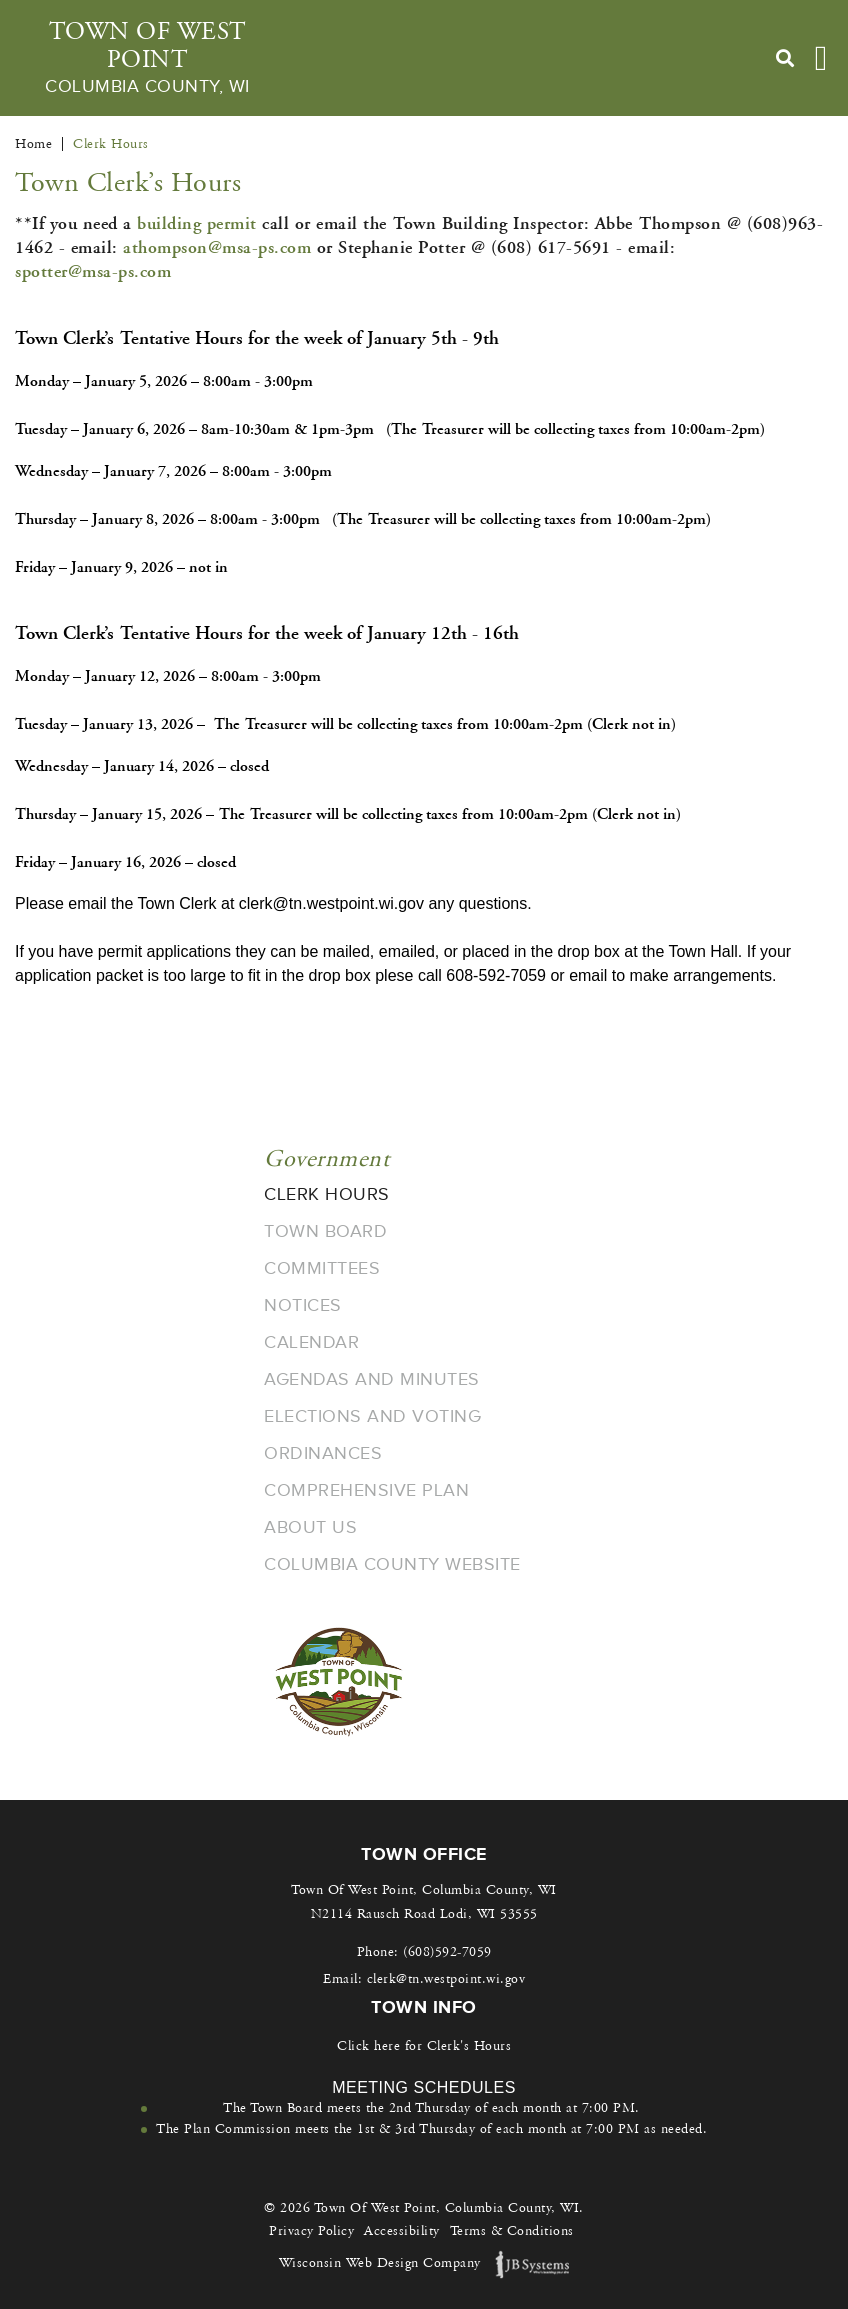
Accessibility (402, 2231)
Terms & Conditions (512, 2231)
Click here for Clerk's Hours (424, 2046)
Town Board (325, 1231)
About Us (310, 1527)
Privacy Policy (311, 2231)
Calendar (311, 1342)
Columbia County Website (392, 1564)
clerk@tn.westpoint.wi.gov (446, 1979)
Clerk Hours (327, 1194)
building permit (197, 223)
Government (326, 1159)
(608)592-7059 (447, 1952)
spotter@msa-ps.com (93, 271)
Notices (303, 1305)
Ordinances (323, 1453)
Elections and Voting (372, 1416)
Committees (322, 1268)
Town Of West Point (147, 58)
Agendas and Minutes (372, 1379)
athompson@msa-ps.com (217, 247)
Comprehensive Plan (366, 1490)
